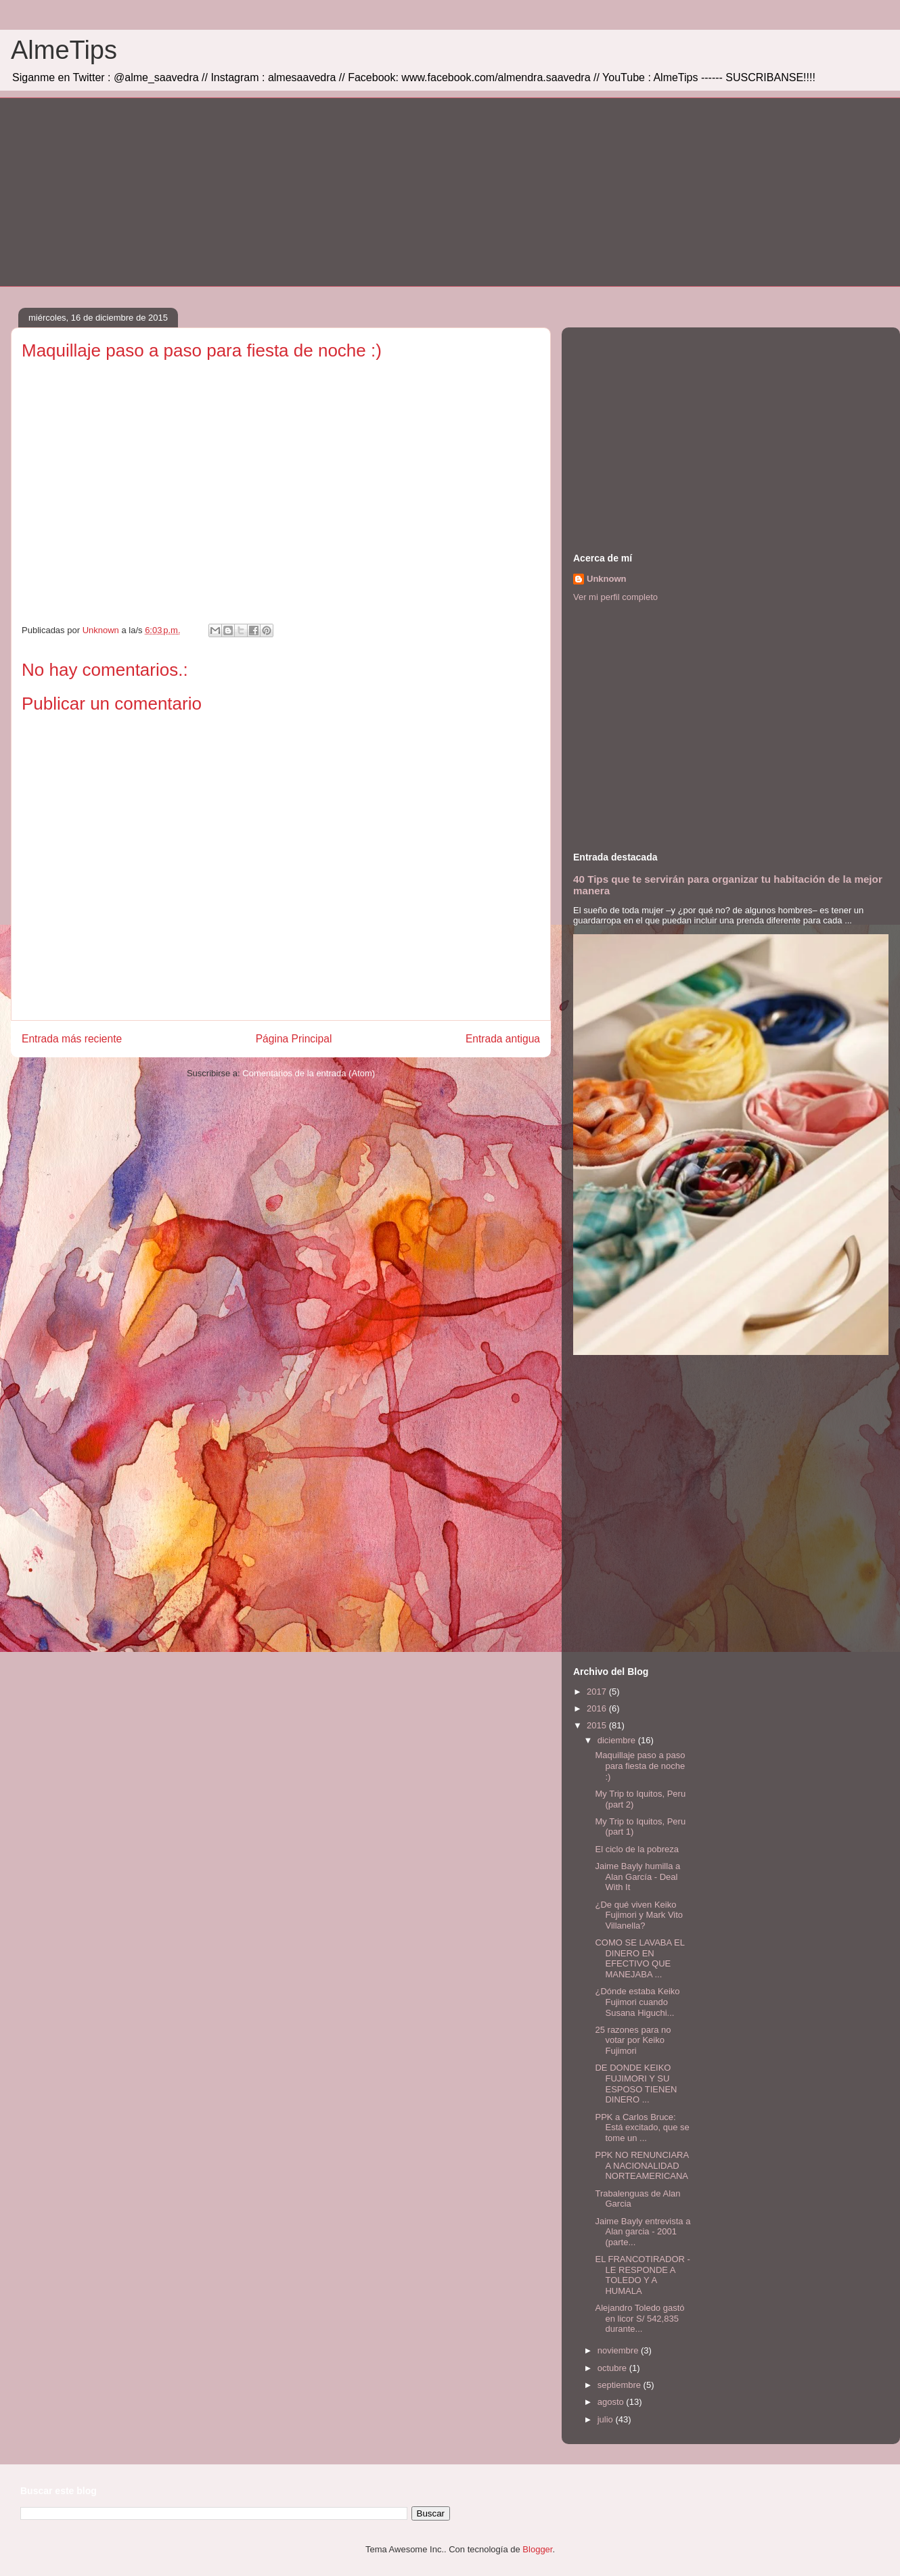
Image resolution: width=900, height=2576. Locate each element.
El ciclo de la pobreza (637, 1849)
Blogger (537, 2549)
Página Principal (294, 1038)
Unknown (607, 579)
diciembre (618, 1740)
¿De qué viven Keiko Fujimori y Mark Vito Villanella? (639, 1915)
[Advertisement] (427, 192)
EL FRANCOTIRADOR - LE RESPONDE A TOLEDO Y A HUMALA (642, 2275)
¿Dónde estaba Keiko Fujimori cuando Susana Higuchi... (637, 2001)
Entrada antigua (503, 1038)
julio (607, 2419)
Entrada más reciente (72, 1038)
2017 (598, 1691)
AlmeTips (64, 50)
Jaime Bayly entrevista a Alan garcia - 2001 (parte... (642, 2231)
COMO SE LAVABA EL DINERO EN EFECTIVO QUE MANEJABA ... (639, 1958)
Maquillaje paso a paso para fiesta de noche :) (640, 1765)
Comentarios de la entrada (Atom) (308, 1073)
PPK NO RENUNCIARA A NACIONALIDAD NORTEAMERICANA (641, 2165)
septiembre (621, 2385)
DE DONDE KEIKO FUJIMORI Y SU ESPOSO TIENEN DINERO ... (636, 2083)
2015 (598, 1725)
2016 (598, 1708)
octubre (613, 2368)
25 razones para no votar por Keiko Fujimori (633, 2040)
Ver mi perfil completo (615, 597)
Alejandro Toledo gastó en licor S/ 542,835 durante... (639, 2318)
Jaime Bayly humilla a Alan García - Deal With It (637, 1876)
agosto (612, 2402)
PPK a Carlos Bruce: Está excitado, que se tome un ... (642, 2127)
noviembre (619, 2350)
